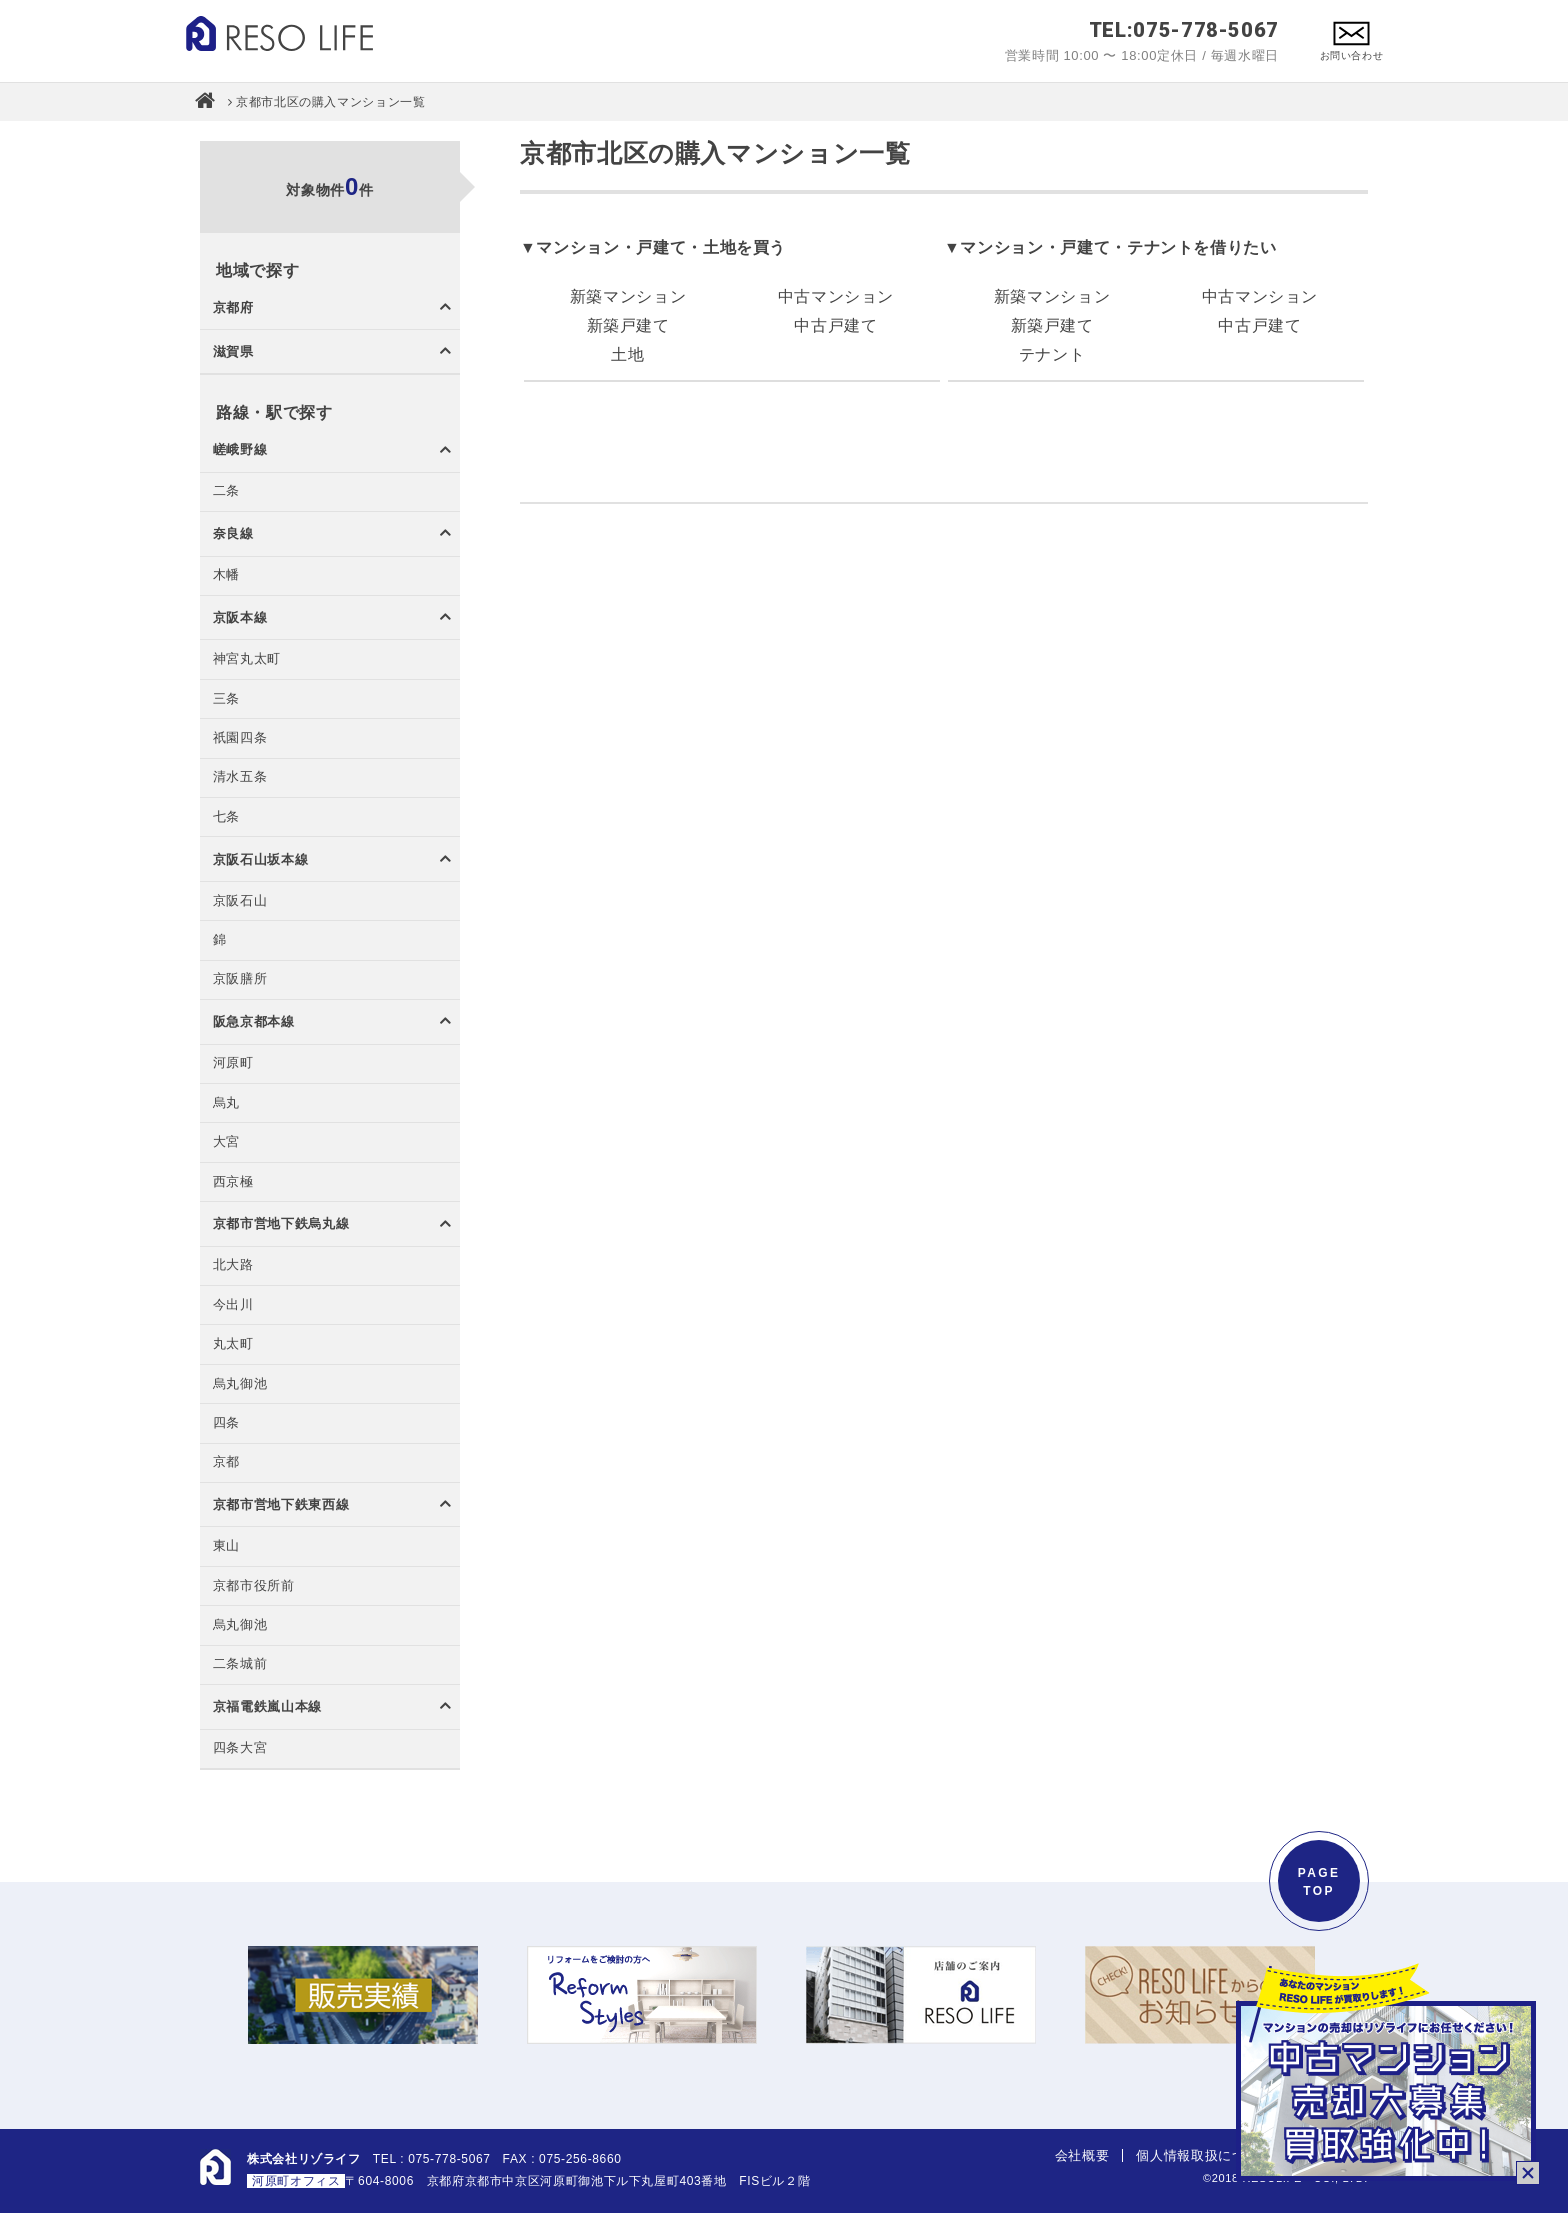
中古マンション (836, 296)
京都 (226, 1462)
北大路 (233, 1265)
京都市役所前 (254, 1586)
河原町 (233, 1063)
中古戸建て (835, 325)
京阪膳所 (240, 979)
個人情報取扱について (1204, 2155)
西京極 (233, 1182)
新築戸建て (628, 325)
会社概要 (1082, 2155)
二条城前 (240, 1664)
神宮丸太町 (247, 659)
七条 (226, 817)
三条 (226, 699)
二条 (226, 491)
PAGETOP (1319, 1882)
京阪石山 (240, 901)
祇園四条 (240, 738)
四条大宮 (240, 1748)
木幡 (226, 575)
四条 (226, 1423)
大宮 (226, 1142)
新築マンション (628, 296)
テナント (1052, 354)
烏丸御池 (240, 1384)
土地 (627, 354)
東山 (226, 1546)
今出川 (233, 1305)
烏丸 (226, 1103)
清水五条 (240, 777)
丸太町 (233, 1344)
